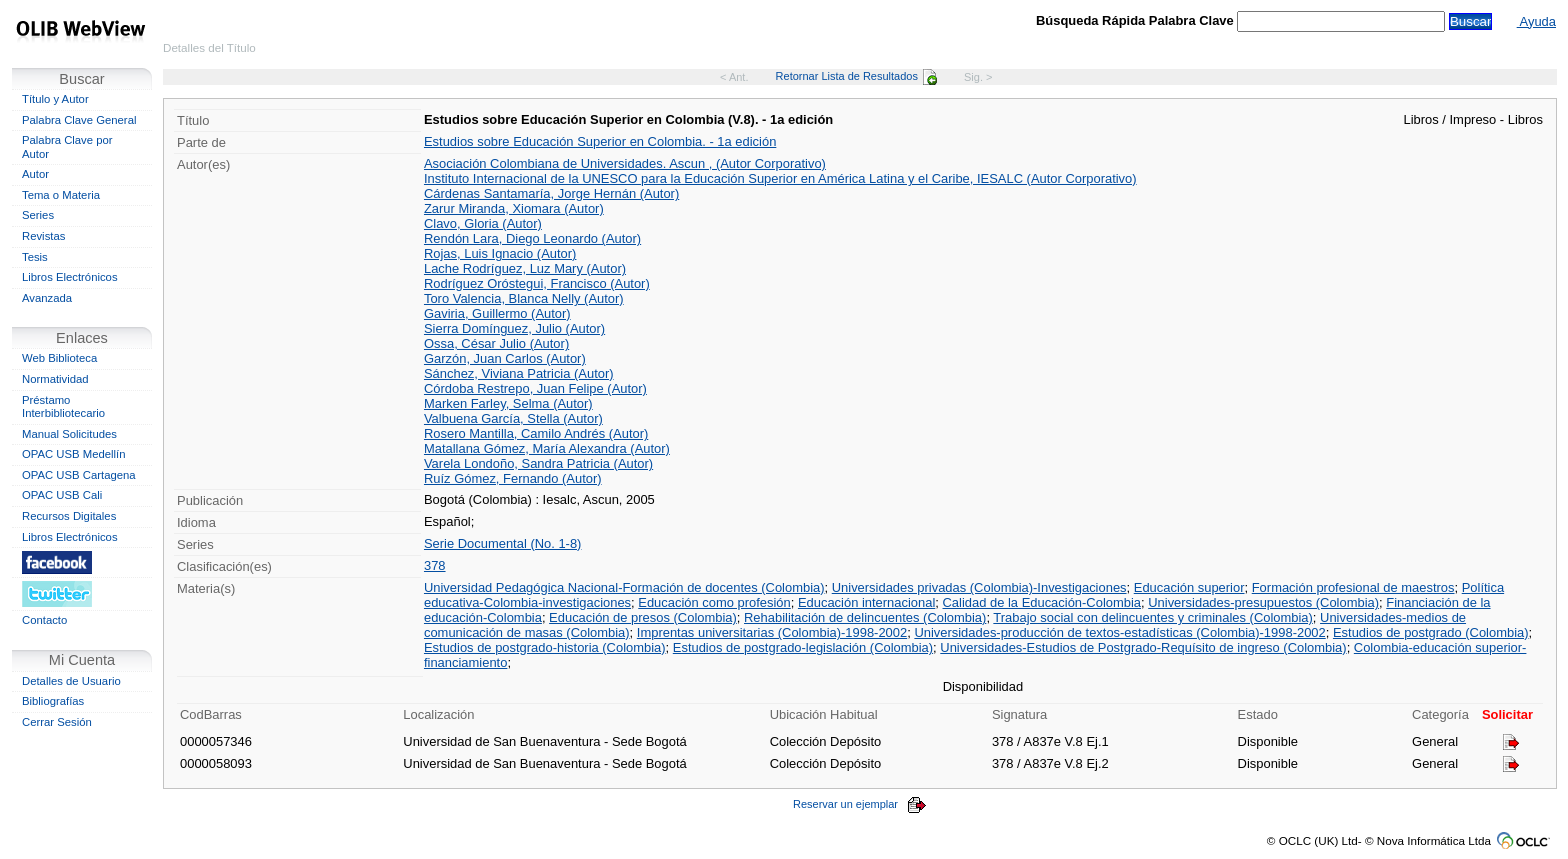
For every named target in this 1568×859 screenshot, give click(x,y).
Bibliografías (53, 701)
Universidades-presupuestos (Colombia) (1263, 602)
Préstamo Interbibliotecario (63, 407)
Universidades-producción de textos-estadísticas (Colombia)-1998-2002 (1119, 632)
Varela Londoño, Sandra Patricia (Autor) (538, 463)
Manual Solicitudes (69, 434)
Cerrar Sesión (57, 722)
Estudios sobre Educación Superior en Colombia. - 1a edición (600, 141)
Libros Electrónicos (70, 277)
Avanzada (47, 298)
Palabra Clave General (79, 120)
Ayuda (1536, 21)
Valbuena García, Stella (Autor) (513, 418)
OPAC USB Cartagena (79, 475)
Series (38, 215)
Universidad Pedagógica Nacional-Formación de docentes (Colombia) (624, 587)
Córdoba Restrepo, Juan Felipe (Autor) (535, 388)
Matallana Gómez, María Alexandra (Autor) (547, 448)
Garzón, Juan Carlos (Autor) (505, 358)
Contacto (44, 620)
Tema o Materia (61, 195)
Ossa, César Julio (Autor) (496, 343)
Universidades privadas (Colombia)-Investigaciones (979, 587)
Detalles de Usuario (71, 681)
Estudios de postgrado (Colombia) (1431, 632)
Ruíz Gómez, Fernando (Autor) (513, 478)
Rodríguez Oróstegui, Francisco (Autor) (537, 283)
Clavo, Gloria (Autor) (483, 223)
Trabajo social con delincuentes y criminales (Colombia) (1153, 617)
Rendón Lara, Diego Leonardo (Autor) (532, 238)
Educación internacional (866, 602)
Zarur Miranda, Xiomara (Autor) (514, 208)
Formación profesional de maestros (1353, 587)
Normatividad (55, 379)
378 (435, 565)
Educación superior (1189, 587)
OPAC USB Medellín (74, 454)
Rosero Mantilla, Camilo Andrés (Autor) (536, 433)
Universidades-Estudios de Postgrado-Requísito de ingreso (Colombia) (1143, 647)
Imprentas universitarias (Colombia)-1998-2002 (772, 632)
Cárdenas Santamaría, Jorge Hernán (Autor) (551, 193)
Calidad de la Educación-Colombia (1042, 602)
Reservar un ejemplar (860, 804)
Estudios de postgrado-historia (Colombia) (545, 647)
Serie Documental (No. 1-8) (502, 543)
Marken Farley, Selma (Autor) (508, 403)
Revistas (43, 236)
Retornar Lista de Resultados (856, 76)
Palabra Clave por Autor (67, 147)
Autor (35, 174)
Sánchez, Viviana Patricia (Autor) (519, 373)
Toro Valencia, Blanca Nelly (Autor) (524, 298)
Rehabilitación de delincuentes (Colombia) (865, 617)
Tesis (35, 257)
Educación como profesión (714, 602)
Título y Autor (55, 99)
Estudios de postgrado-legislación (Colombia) (803, 647)
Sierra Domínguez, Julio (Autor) (514, 328)
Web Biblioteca (59, 358)
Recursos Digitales (69, 516)
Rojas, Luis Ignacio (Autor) (500, 253)
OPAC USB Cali (62, 495)
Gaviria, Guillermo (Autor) (497, 313)
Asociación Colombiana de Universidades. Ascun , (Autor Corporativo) (625, 163)
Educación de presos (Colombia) (643, 617)
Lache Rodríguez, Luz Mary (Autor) (525, 268)
